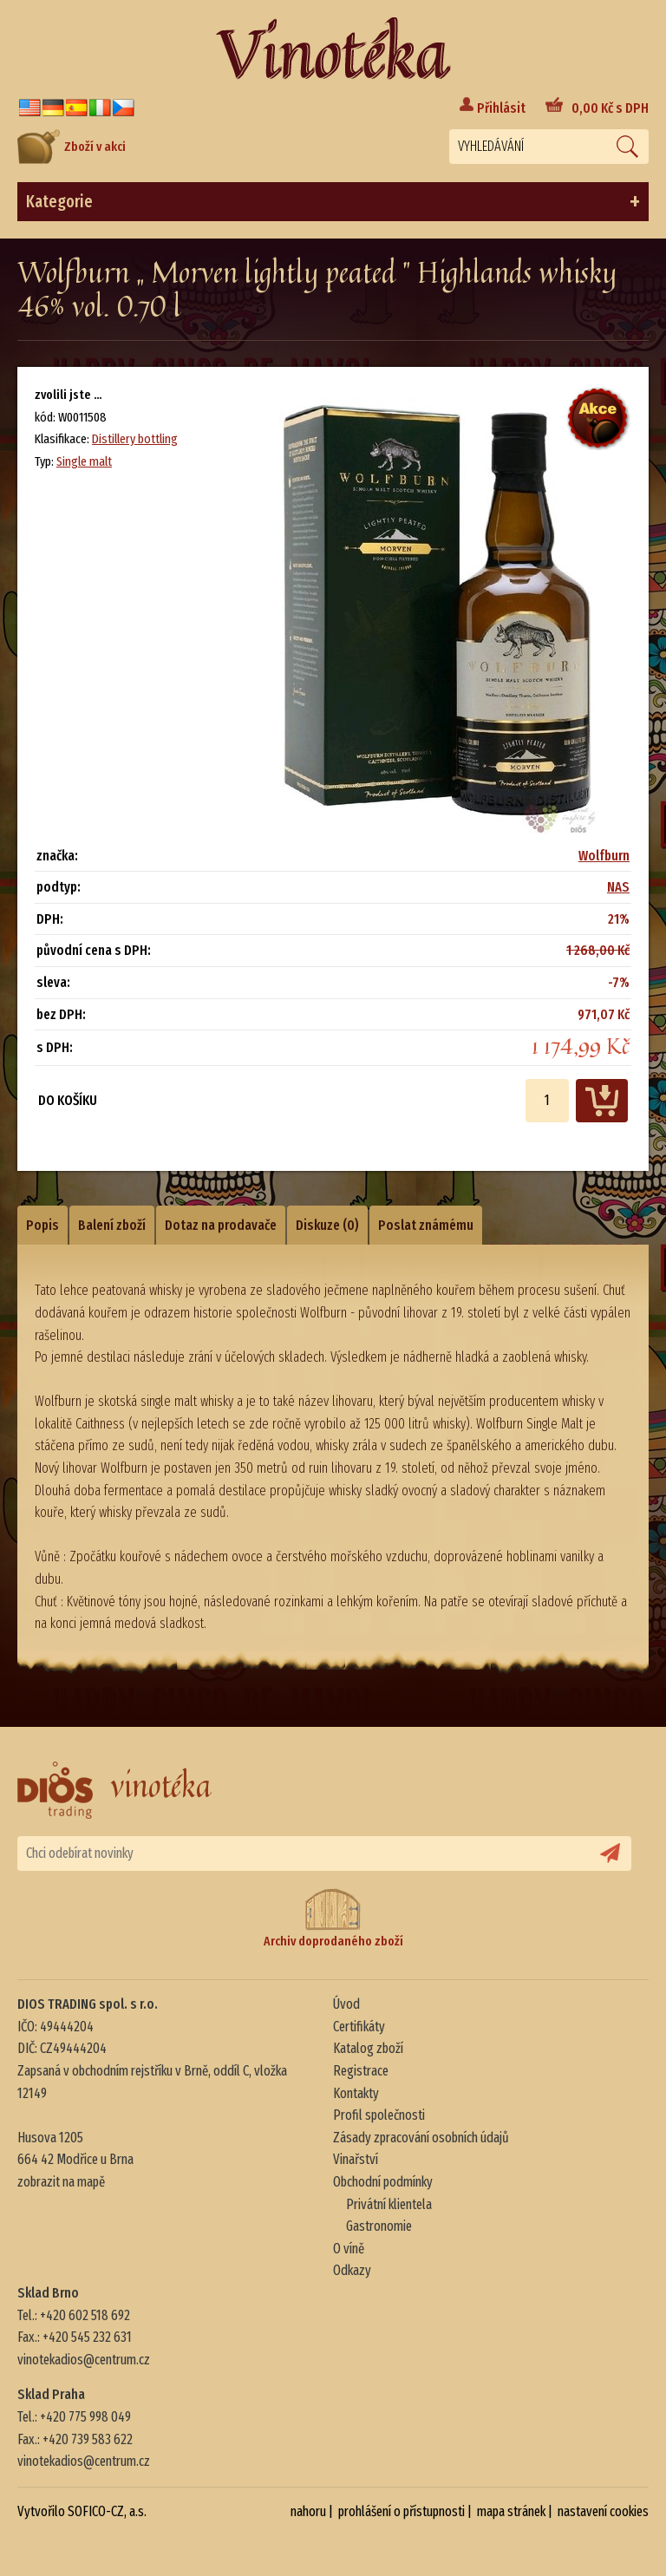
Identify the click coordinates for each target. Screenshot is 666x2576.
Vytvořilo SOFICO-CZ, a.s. (82, 2511)
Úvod (346, 2004)
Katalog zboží (368, 2048)
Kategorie (333, 202)
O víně (348, 2248)
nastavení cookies (603, 2511)
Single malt (84, 461)
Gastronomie (379, 2226)
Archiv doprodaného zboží (333, 1918)
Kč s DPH (610, 108)
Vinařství (355, 2159)
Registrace (360, 2071)
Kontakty (356, 2093)
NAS (618, 887)
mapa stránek (511, 2511)
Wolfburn (604, 855)
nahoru (308, 2511)
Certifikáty (359, 2026)
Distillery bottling (135, 439)
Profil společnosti (379, 2115)
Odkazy (352, 2270)
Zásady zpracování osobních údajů (421, 2137)
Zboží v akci (71, 146)
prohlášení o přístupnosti (401, 2511)
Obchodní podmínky (383, 2182)
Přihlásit (501, 108)
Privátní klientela (389, 2204)
